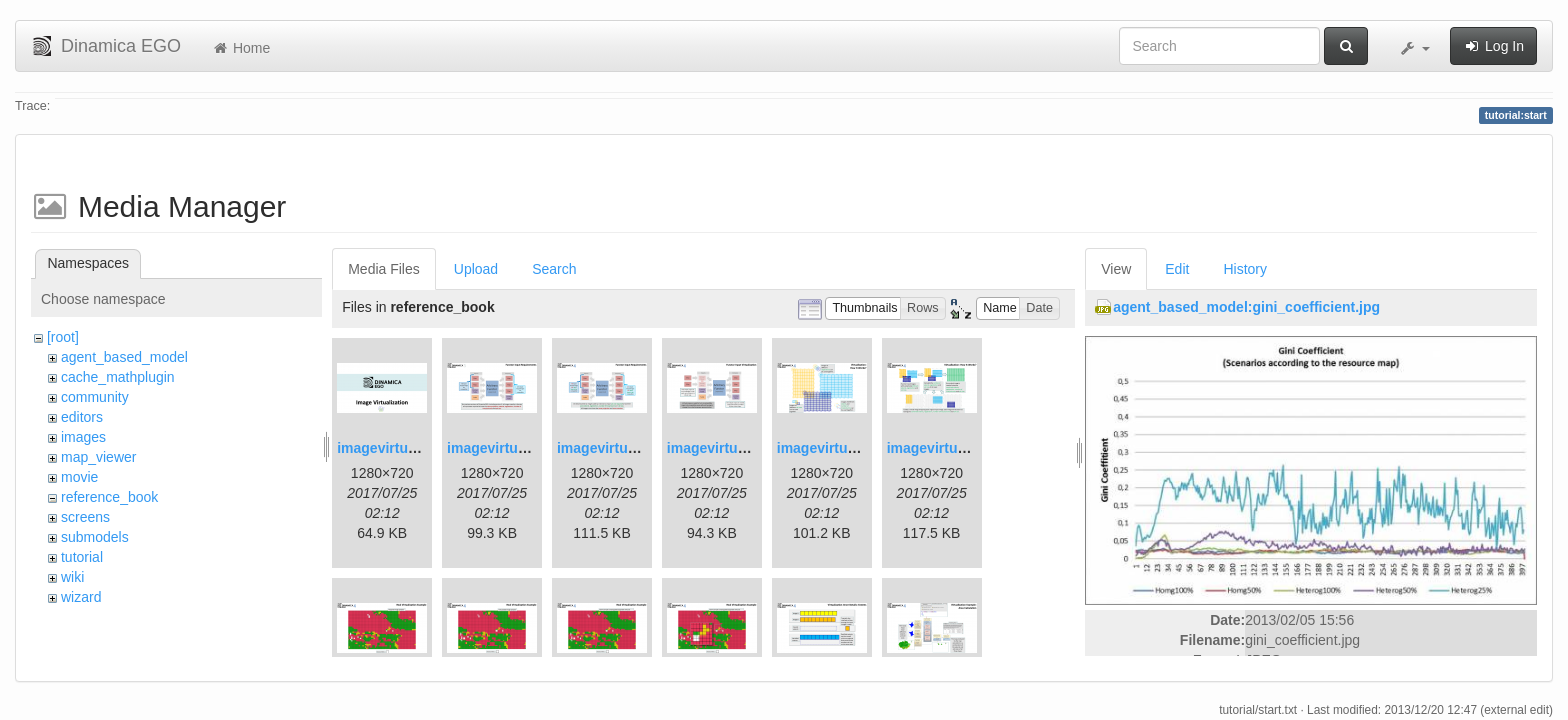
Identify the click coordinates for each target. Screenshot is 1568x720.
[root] (63, 337)
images (83, 437)
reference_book (109, 497)
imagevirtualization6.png (969, 448)
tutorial (82, 557)
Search (554, 269)
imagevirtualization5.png (859, 448)
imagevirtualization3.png (639, 448)
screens (85, 517)
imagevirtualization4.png (749, 448)
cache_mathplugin (118, 377)
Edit (1177, 269)
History (1245, 269)
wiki (72, 577)
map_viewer (98, 457)
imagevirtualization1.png (419, 448)
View (1116, 269)
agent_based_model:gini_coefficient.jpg (1246, 307)
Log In (1493, 46)
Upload (476, 269)
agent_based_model (124, 357)
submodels (95, 537)
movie (79, 477)
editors (82, 417)
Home (240, 48)
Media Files (384, 269)
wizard (81, 597)
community (95, 397)
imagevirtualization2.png (529, 448)
